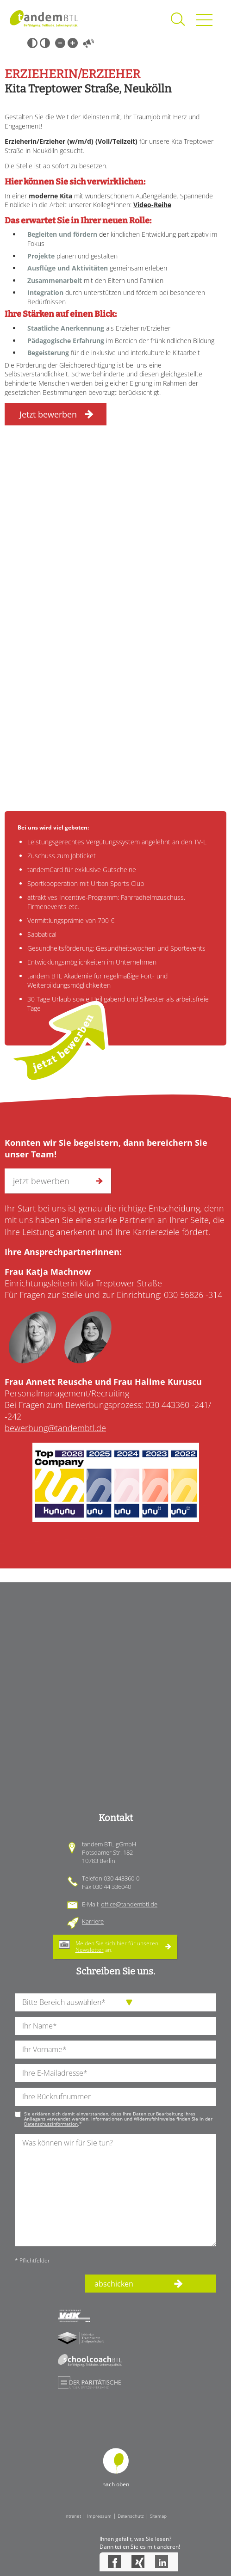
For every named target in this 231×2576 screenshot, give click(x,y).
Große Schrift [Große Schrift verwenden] (72, 43)
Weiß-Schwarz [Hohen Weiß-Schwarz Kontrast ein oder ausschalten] (44, 43)
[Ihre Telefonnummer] (115, 2097)
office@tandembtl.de (129, 1904)
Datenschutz (131, 2516)
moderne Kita (51, 195)
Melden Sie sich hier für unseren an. (116, 1946)
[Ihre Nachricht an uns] (115, 2190)
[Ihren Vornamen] (115, 2050)
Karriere (93, 1921)
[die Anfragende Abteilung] (115, 2002)
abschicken (113, 2284)
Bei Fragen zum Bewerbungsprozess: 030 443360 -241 (106, 1404)
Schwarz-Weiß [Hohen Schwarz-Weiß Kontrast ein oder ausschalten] (32, 43)
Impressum (99, 2516)
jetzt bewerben (62, 1042)
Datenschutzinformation (51, 2124)
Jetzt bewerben (48, 414)
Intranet (72, 2516)
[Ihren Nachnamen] (115, 2026)
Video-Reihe (152, 204)
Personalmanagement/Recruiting (103, 1387)
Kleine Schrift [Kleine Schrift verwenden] (60, 43)
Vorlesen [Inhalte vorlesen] (88, 43)
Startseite (44, 18)
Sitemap (158, 2516)
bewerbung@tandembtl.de (55, 1427)
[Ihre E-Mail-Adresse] (115, 2073)
